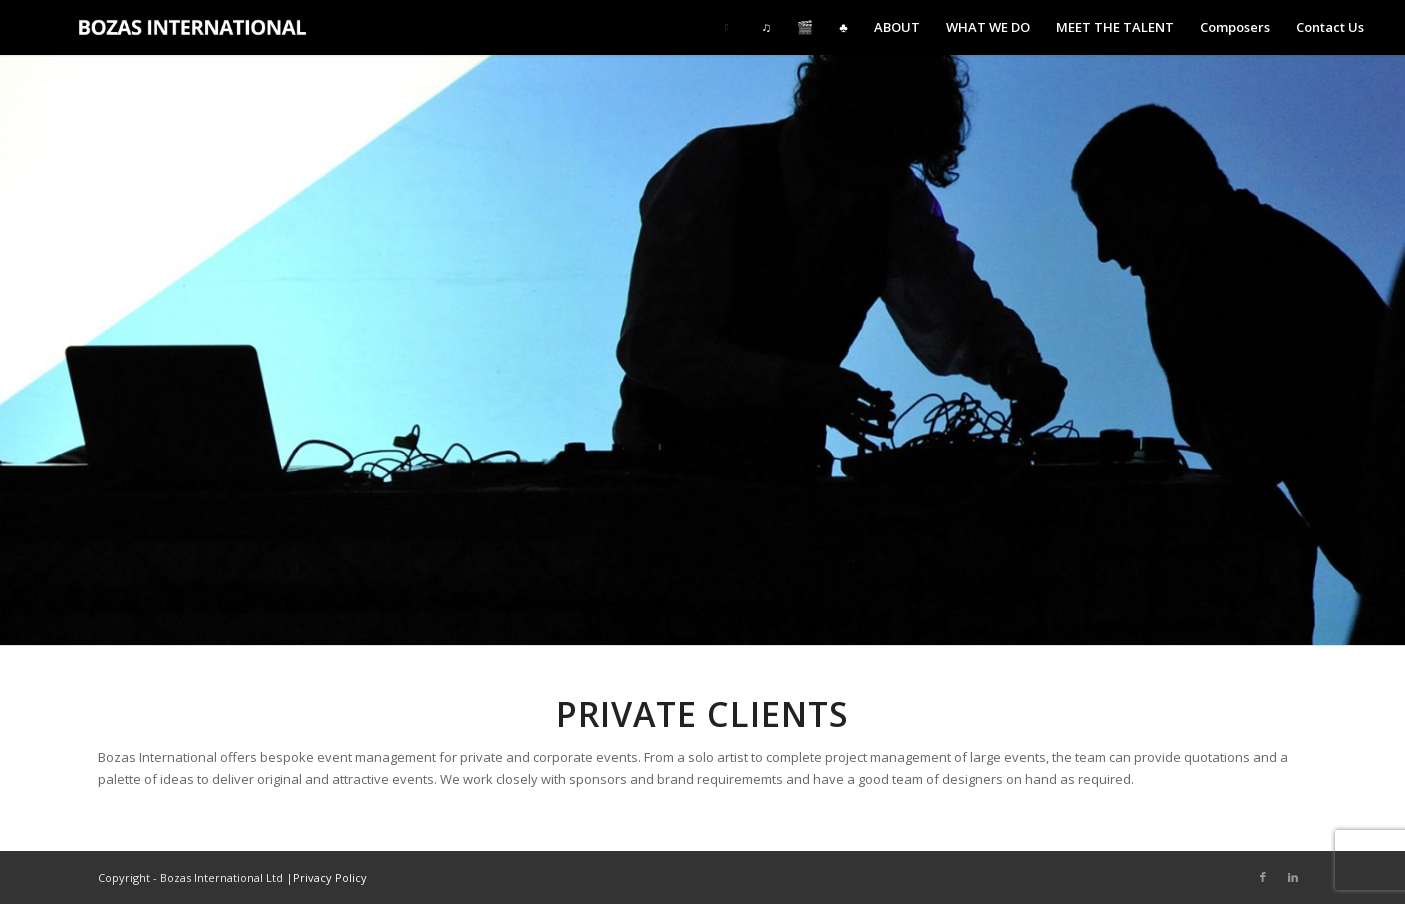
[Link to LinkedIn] (1293, 877)
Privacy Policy (330, 877)
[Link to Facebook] (1263, 877)
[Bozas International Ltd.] (203, 27)
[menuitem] (730, 27)
